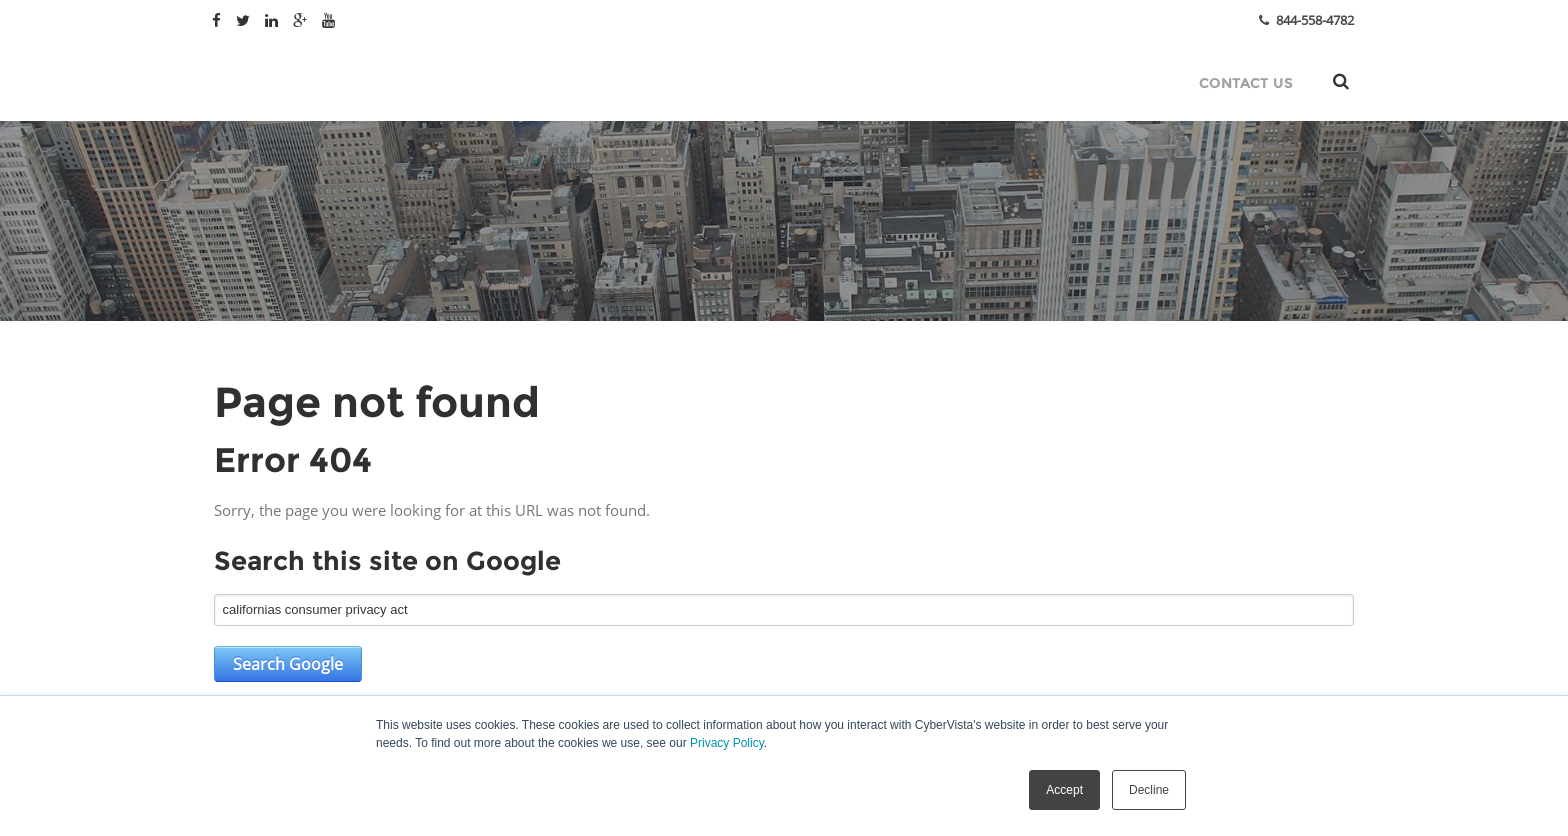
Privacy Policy (727, 743)
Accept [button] (1064, 790)
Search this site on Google (387, 561)
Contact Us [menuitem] (1246, 83)
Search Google (288, 664)
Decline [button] (1149, 790)
